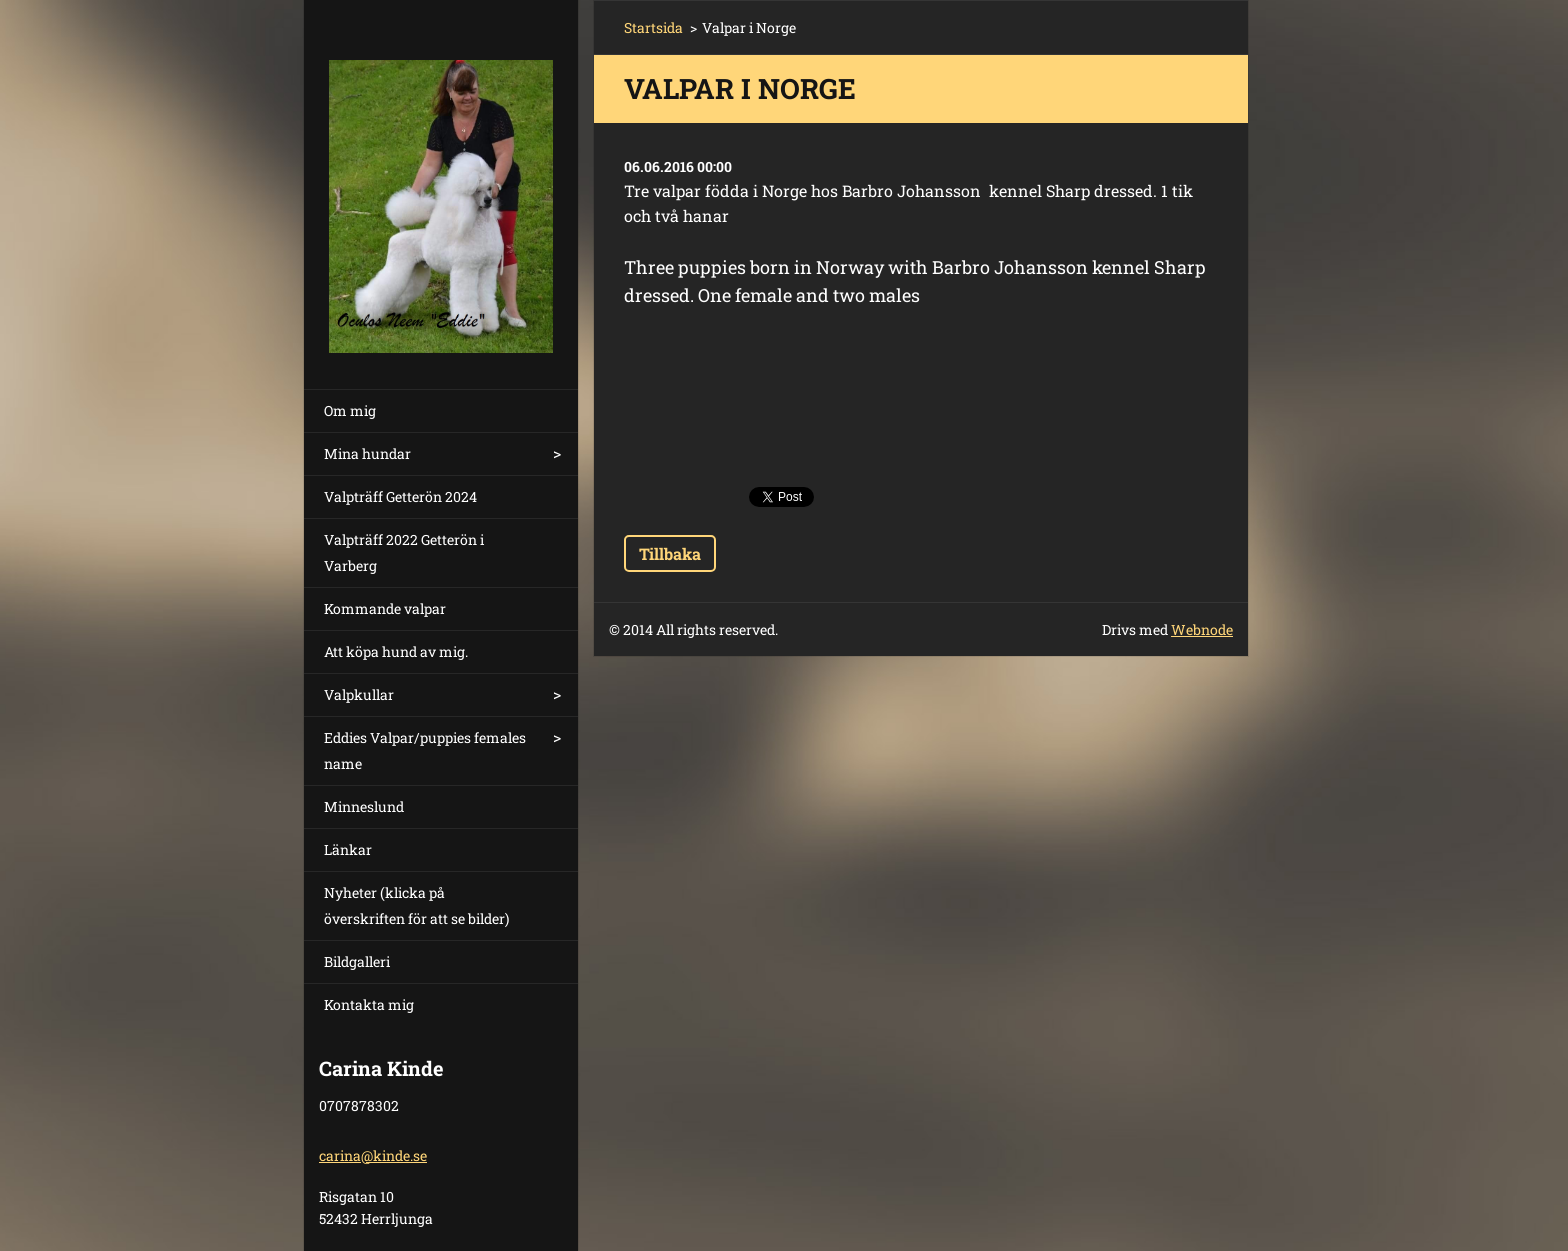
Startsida (653, 27)
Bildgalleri (357, 961)
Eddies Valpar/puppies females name (425, 750)
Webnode (1202, 629)
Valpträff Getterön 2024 (400, 496)
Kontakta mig (369, 1004)
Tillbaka (670, 553)
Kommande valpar (385, 608)
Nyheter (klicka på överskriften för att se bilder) (416, 905)
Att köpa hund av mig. (396, 651)
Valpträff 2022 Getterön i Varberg (404, 552)
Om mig (350, 410)
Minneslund (364, 806)
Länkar (348, 849)
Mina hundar (367, 453)
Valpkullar (359, 694)
